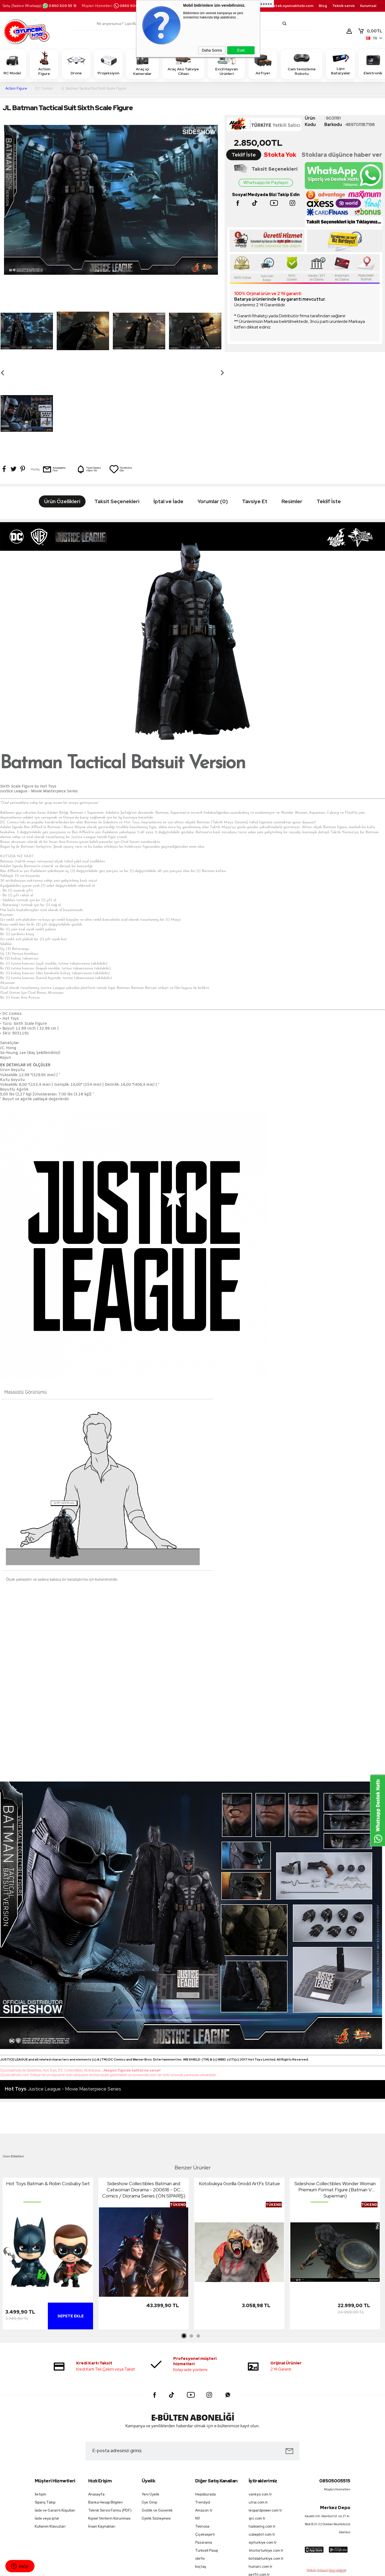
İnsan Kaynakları (101, 2444)
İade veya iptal (47, 2436)
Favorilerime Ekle (120, 387)
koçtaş (200, 2484)
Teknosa (202, 2444)
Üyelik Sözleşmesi (156, 2436)
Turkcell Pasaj (206, 2468)
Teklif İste (244, 154)
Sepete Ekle (70, 2233)
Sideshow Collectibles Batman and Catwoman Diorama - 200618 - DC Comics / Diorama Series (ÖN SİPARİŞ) (143, 2107)
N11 (197, 2436)
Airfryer (262, 63)
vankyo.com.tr (260, 2412)
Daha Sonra (212, 50)
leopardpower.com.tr (265, 2428)
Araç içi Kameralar (142, 63)
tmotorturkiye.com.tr (266, 2468)
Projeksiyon (108, 63)
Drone (76, 63)
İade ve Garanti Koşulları (55, 2428)
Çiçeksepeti (205, 2452)
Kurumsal (368, 5)
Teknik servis (343, 5)
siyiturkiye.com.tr (263, 2460)
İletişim (40, 2412)
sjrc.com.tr (257, 2436)
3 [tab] (198, 2253)
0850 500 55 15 (59, 5)
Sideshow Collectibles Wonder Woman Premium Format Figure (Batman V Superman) (335, 2107)
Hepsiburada (205, 2412)
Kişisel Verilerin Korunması (109, 2436)
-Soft (165, 2569)
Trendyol (202, 2420)
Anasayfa (96, 2412)
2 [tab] (191, 2253)
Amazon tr (204, 2428)
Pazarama (203, 2460)
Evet (241, 50)
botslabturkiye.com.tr (266, 2476)
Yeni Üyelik (150, 2412)
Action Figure (44, 63)
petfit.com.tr (259, 2492)
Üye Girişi (149, 2420)
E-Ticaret (178, 2569)
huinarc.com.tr (260, 2484)
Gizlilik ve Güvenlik (157, 2428)
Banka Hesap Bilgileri (105, 2420)
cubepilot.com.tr (262, 2452)
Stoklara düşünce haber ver (342, 155)
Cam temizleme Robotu (302, 63)
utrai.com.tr (258, 2420)
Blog (323, 5)
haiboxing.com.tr (262, 2444)
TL (370, 31)
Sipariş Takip (45, 2420)
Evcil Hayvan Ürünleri (226, 63)
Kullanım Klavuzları (50, 2444)
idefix (200, 2476)
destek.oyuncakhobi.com (291, 5)
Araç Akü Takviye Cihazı (183, 63)
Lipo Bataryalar (340, 63)
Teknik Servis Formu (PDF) (110, 2428)
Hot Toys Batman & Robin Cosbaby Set (48, 2101)
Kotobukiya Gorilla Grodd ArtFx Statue (239, 2101)
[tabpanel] (48, 2172)
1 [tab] (184, 2253)
